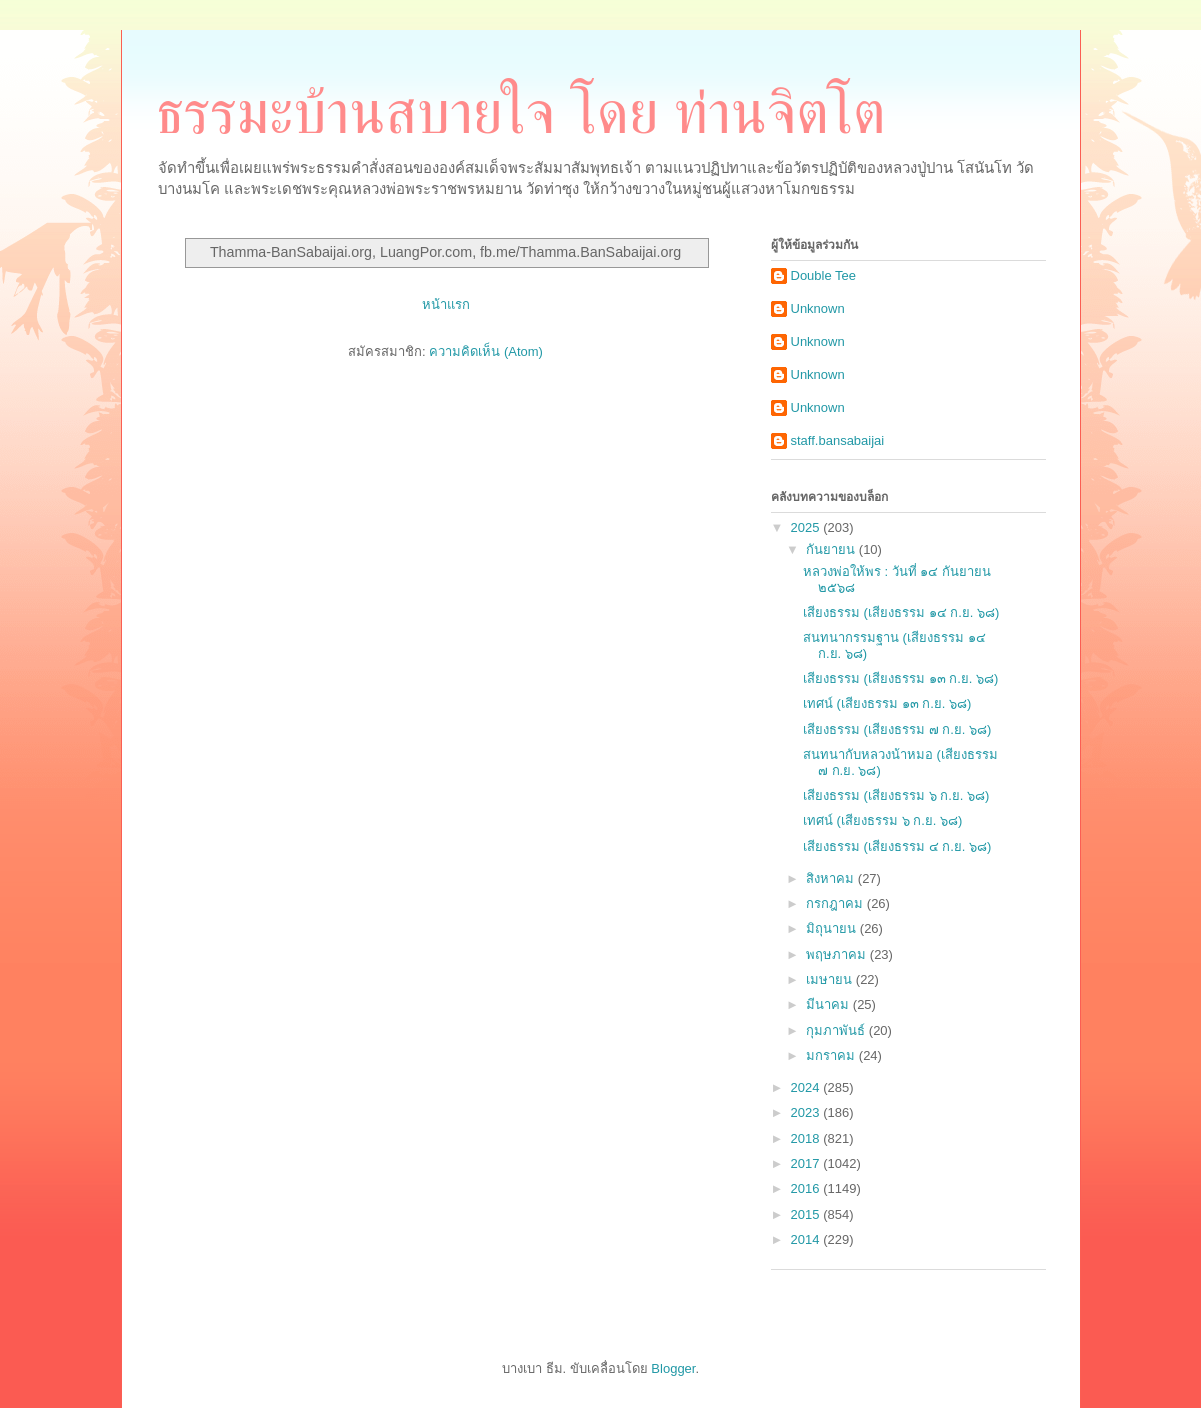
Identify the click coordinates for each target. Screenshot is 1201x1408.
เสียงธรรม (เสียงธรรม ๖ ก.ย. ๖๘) (896, 795)
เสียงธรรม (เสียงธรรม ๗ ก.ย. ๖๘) (897, 729)
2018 (807, 1138)
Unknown (818, 308)
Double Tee (824, 275)
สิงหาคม (832, 878)
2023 (807, 1112)
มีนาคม (829, 1004)
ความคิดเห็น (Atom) (486, 351)
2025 (807, 527)
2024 (807, 1087)
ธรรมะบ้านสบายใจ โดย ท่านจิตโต (521, 113)
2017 (807, 1163)
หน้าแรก (446, 304)
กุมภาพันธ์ (837, 1030)
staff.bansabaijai (838, 440)
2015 (807, 1214)
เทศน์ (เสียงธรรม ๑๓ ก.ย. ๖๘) (887, 703)
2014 (807, 1239)
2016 (807, 1188)
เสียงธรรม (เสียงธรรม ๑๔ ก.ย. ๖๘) (901, 612)
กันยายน (832, 549)
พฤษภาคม (838, 954)
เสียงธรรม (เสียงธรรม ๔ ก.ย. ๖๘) (897, 846)
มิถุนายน (833, 928)
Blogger (673, 1368)
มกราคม (832, 1055)
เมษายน (831, 979)
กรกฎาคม (836, 903)
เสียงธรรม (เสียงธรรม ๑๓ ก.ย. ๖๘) (900, 678)
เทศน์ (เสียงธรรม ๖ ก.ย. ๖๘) (882, 820)
